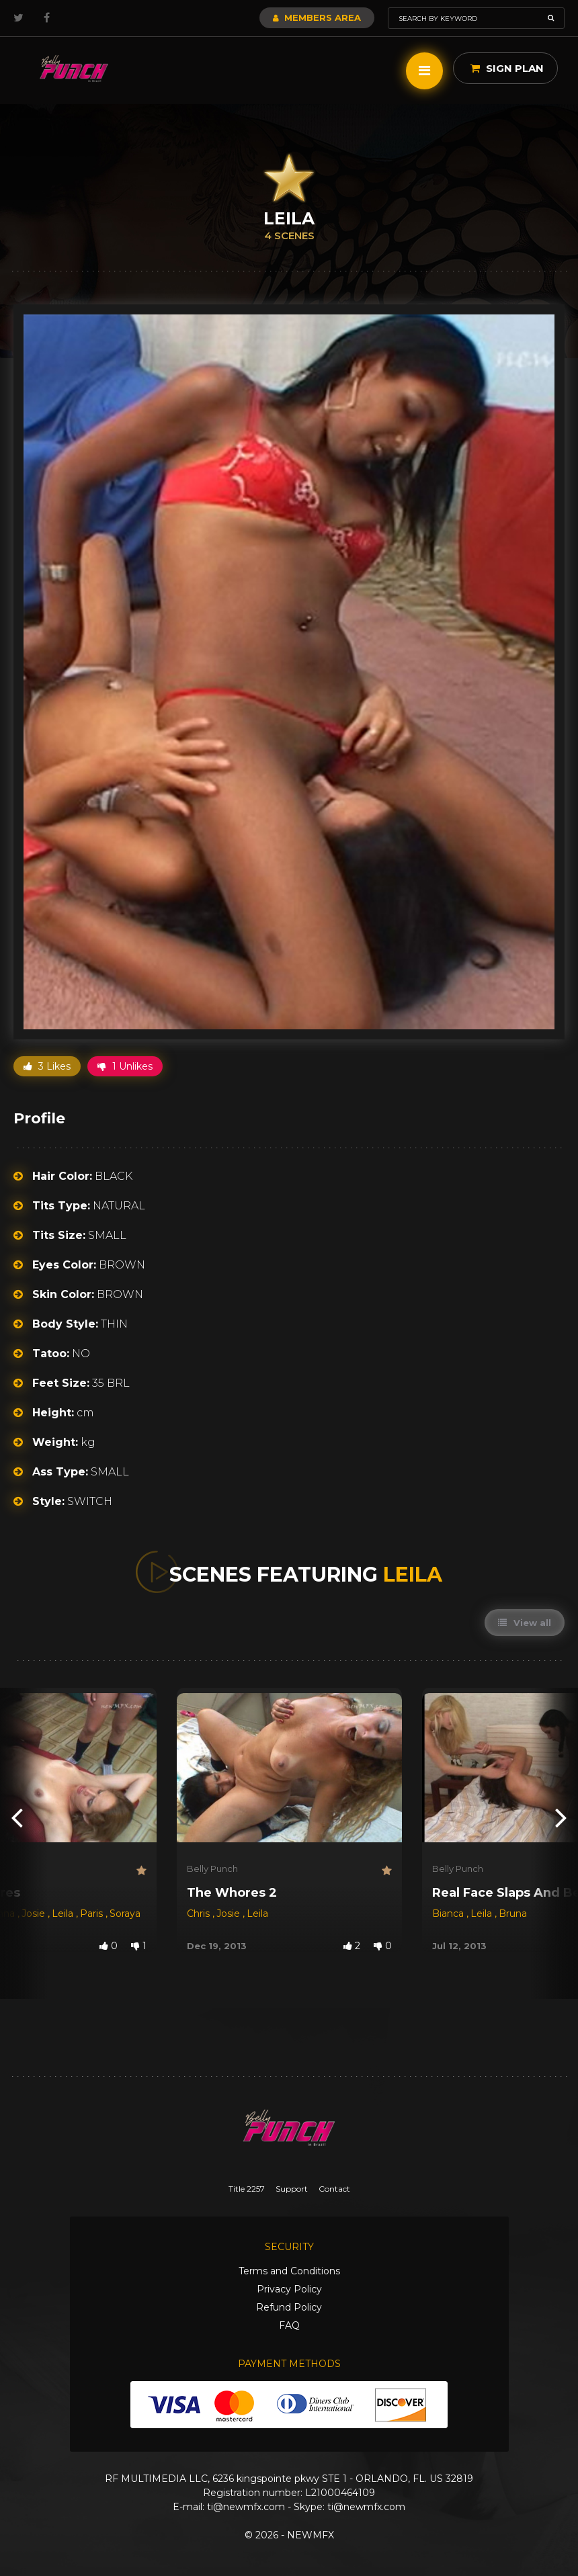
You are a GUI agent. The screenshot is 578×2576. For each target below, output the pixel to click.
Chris (199, 1913)
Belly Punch (212, 1868)
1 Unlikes (125, 1066)
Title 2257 (247, 2189)
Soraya (125, 1913)
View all (524, 1622)
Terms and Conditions (289, 2271)
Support (292, 2189)
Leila (64, 1913)
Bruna (513, 1913)
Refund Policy (289, 2307)
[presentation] (17, 1816)
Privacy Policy (289, 2289)
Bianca (449, 1913)
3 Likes (47, 1066)
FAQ (289, 2325)
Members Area (317, 17)
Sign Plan (507, 68)
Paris (93, 1913)
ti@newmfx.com (246, 2507)
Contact (334, 2189)
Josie (35, 1913)
